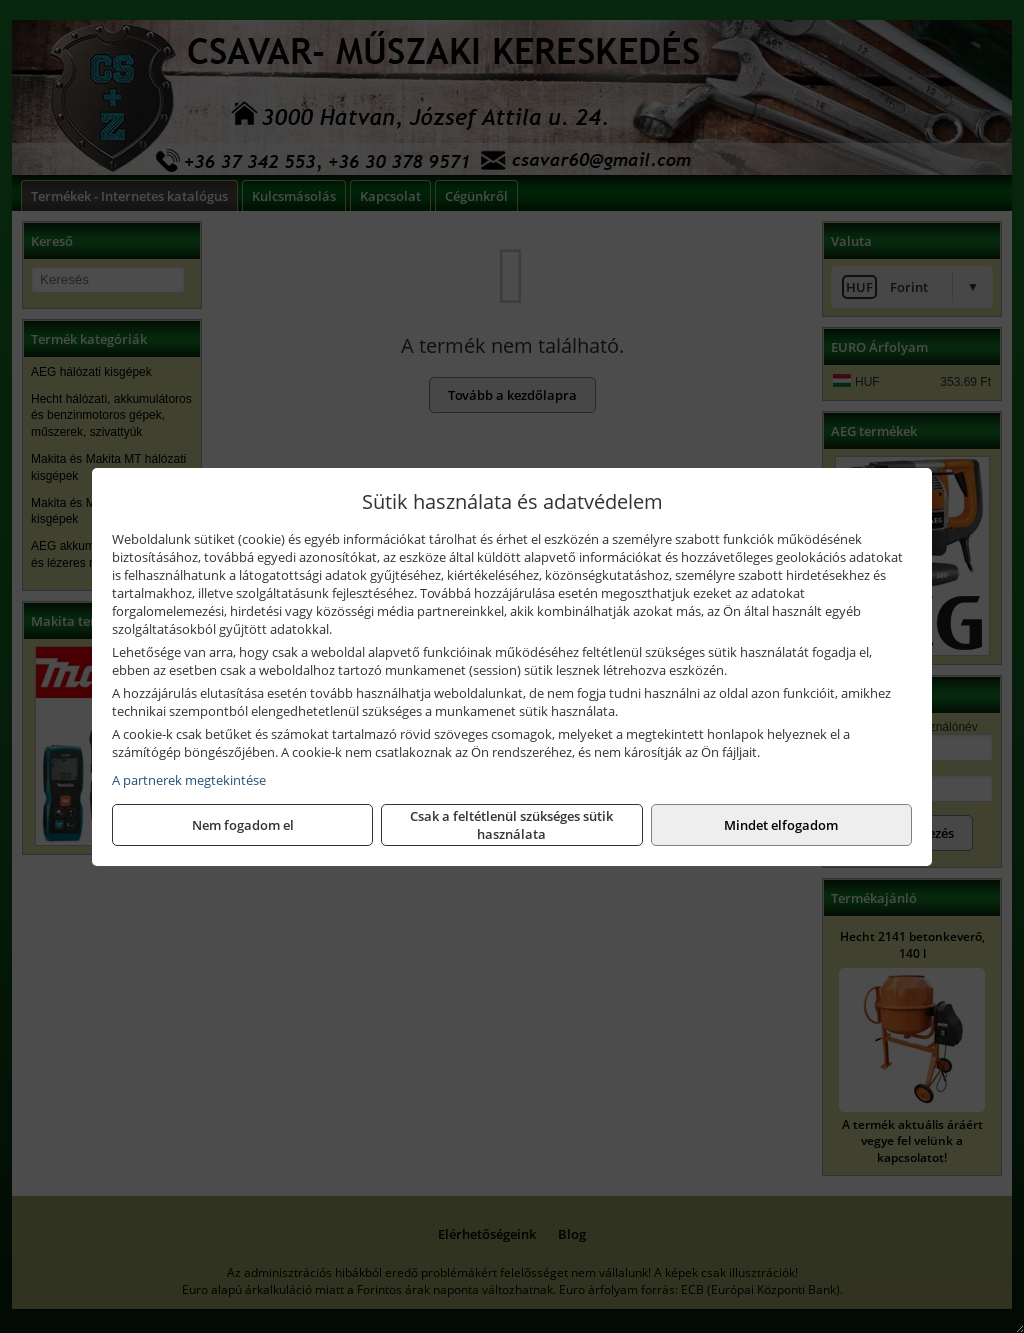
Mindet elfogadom (781, 825)
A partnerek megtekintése (189, 780)
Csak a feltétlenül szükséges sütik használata (511, 825)
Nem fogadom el (243, 825)
